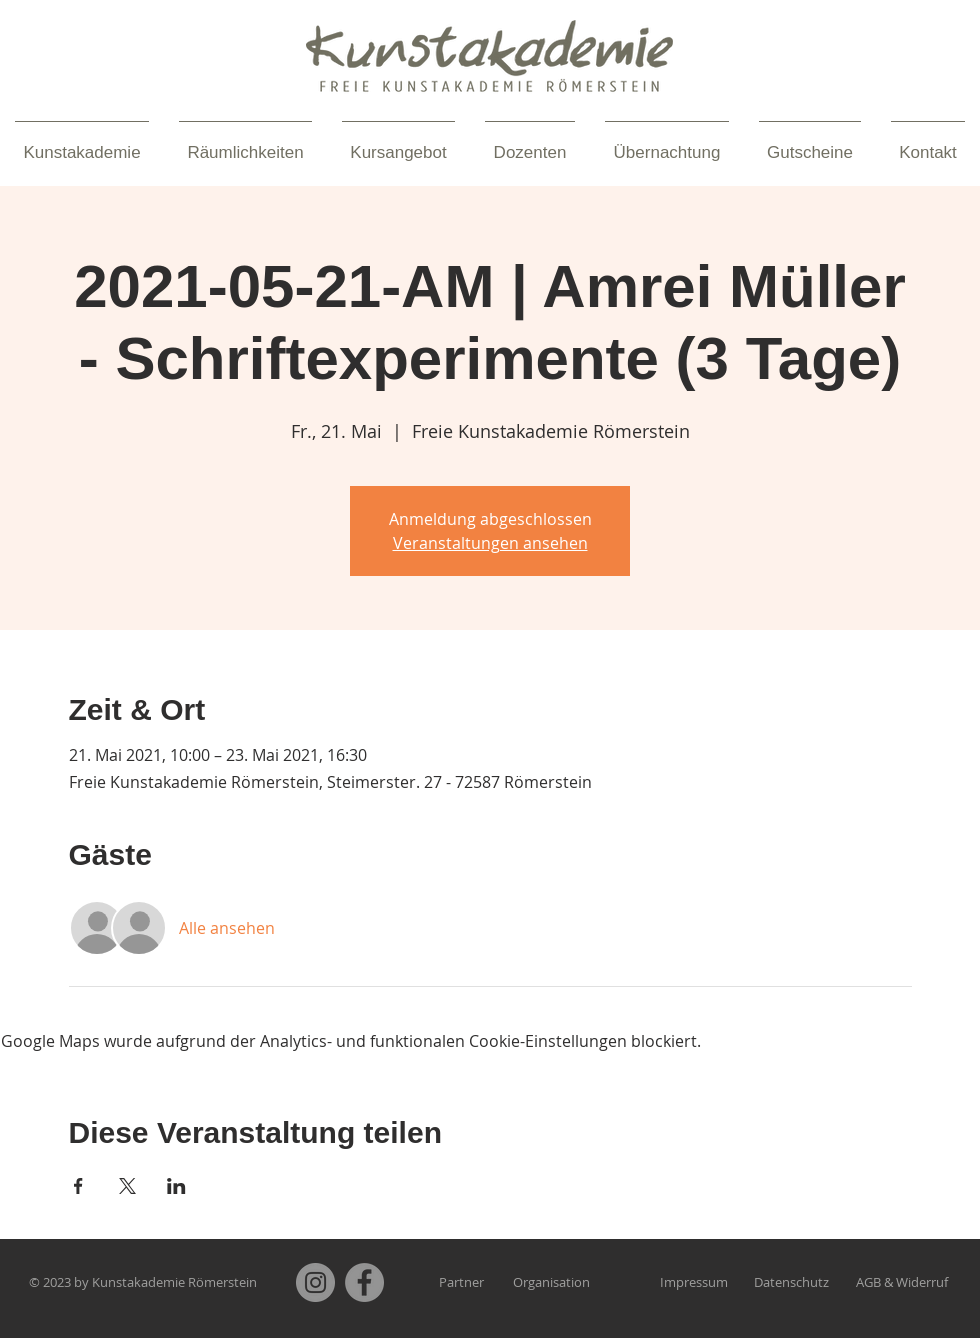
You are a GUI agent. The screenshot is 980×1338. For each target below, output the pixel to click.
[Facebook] (364, 1282)
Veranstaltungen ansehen (490, 543)
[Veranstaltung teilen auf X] (127, 1186)
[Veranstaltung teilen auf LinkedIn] (176, 1186)
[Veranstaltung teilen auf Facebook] (78, 1186)
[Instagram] (315, 1282)
